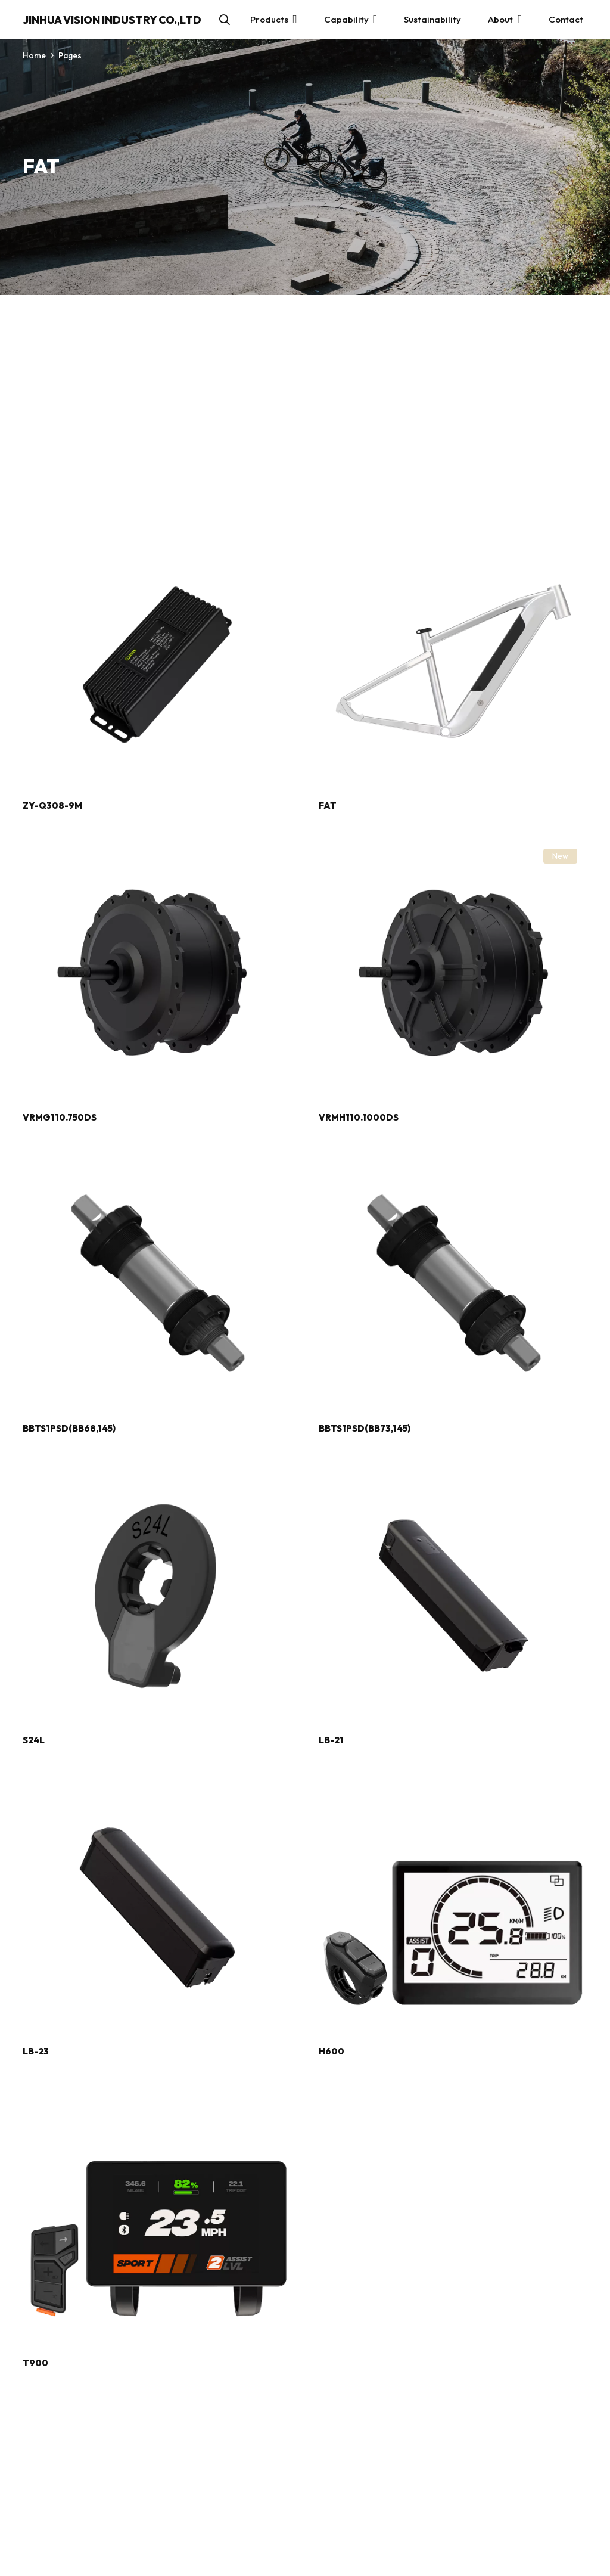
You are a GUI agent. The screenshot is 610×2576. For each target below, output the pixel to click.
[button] (225, 19)
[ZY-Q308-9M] (157, 534)
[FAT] (453, 534)
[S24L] (157, 1468)
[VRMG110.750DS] (157, 845)
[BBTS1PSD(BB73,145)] (453, 1157)
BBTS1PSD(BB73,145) (364, 1428)
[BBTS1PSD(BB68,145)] (157, 1157)
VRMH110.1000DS (359, 1117)
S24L (34, 1740)
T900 (35, 2363)
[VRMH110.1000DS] (453, 845)
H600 (331, 2051)
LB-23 (36, 2051)
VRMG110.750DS (60, 1117)
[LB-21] (453, 1468)
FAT (328, 805)
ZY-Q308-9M (52, 805)
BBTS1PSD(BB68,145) (69, 1428)
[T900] (157, 2091)
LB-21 (331, 1740)
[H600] (453, 1780)
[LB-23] (157, 1780)
